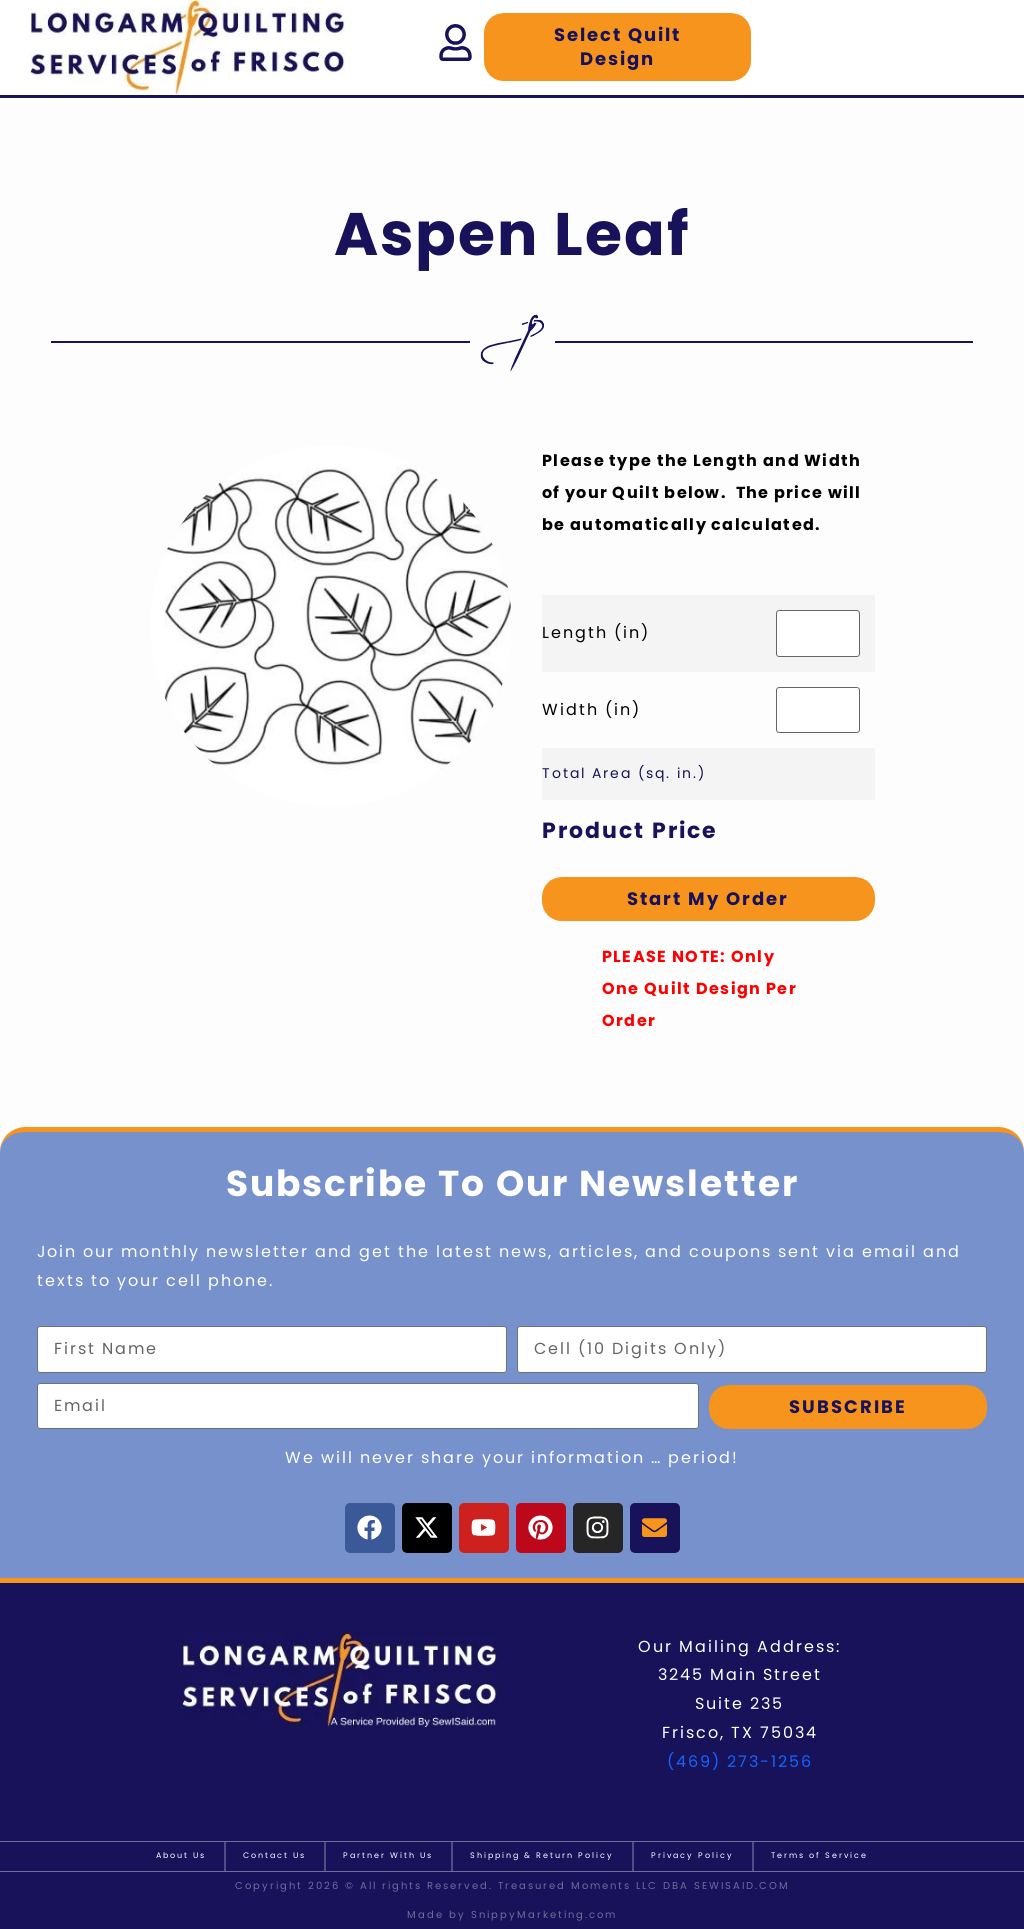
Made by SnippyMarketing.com (512, 1914)
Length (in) (596, 632)
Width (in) (591, 709)
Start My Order (708, 899)
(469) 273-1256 (740, 1761)
